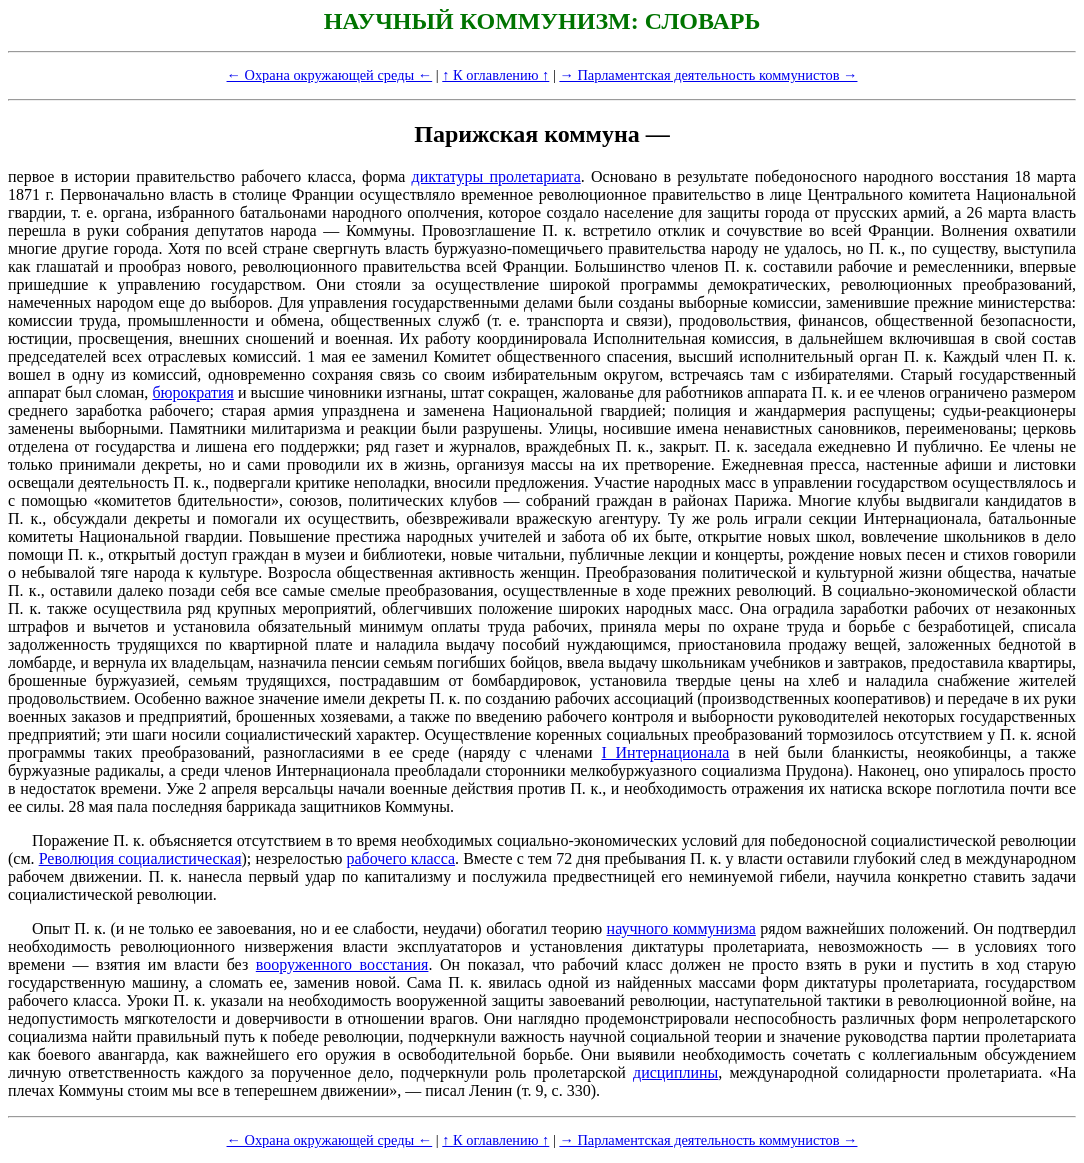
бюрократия (192, 392)
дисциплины (675, 1072)
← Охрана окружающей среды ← (330, 75)
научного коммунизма (681, 928)
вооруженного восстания (342, 964)
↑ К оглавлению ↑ (495, 75)
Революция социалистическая (140, 858)
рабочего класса (400, 858)
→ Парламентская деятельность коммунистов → (708, 75)
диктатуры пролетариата (496, 176)
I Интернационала (665, 752)
